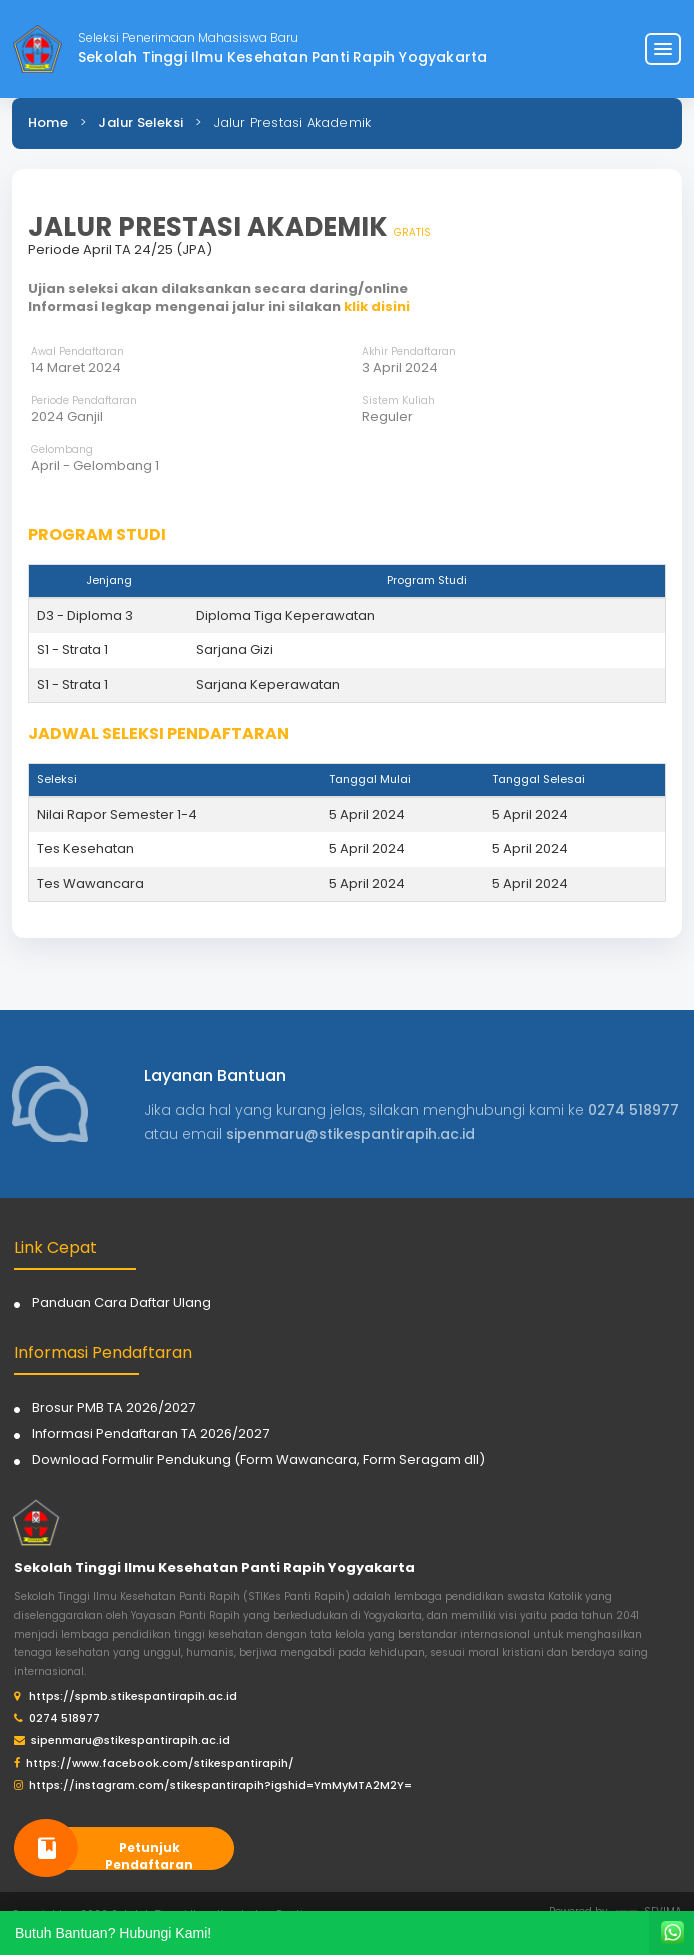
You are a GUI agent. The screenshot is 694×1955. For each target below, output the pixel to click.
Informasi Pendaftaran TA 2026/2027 (150, 1433)
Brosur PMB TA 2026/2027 (113, 1407)
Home (48, 122)
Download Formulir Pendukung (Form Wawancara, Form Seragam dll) (258, 1459)
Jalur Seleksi (140, 122)
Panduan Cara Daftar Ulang (121, 1302)
